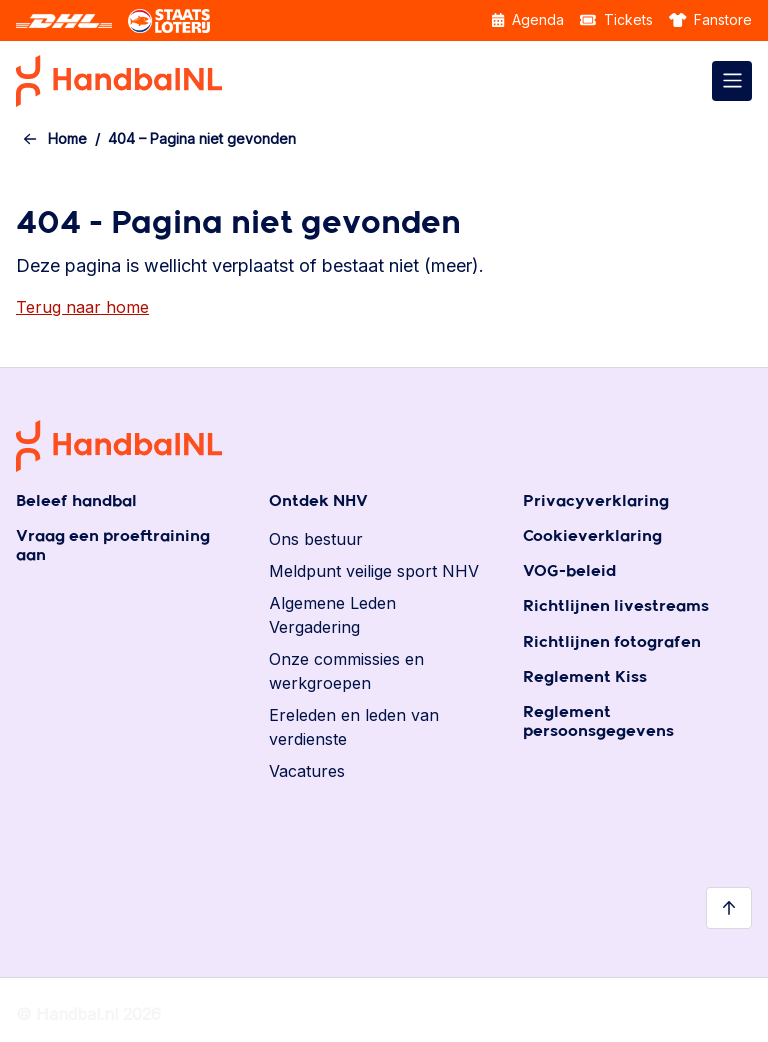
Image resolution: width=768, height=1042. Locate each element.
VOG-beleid (569, 571)
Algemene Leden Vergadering (332, 615)
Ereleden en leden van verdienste (354, 727)
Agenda (528, 19)
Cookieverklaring (592, 536)
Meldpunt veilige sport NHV (374, 571)
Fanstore (711, 19)
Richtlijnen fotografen (612, 642)
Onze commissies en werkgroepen (346, 671)
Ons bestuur (316, 539)
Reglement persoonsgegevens (598, 722)
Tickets (616, 19)
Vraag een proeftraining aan (113, 546)
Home (67, 138)
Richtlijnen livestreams (616, 606)
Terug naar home (82, 307)
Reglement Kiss (585, 677)
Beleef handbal (76, 501)
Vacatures (307, 771)
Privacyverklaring (596, 501)
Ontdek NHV (318, 501)
